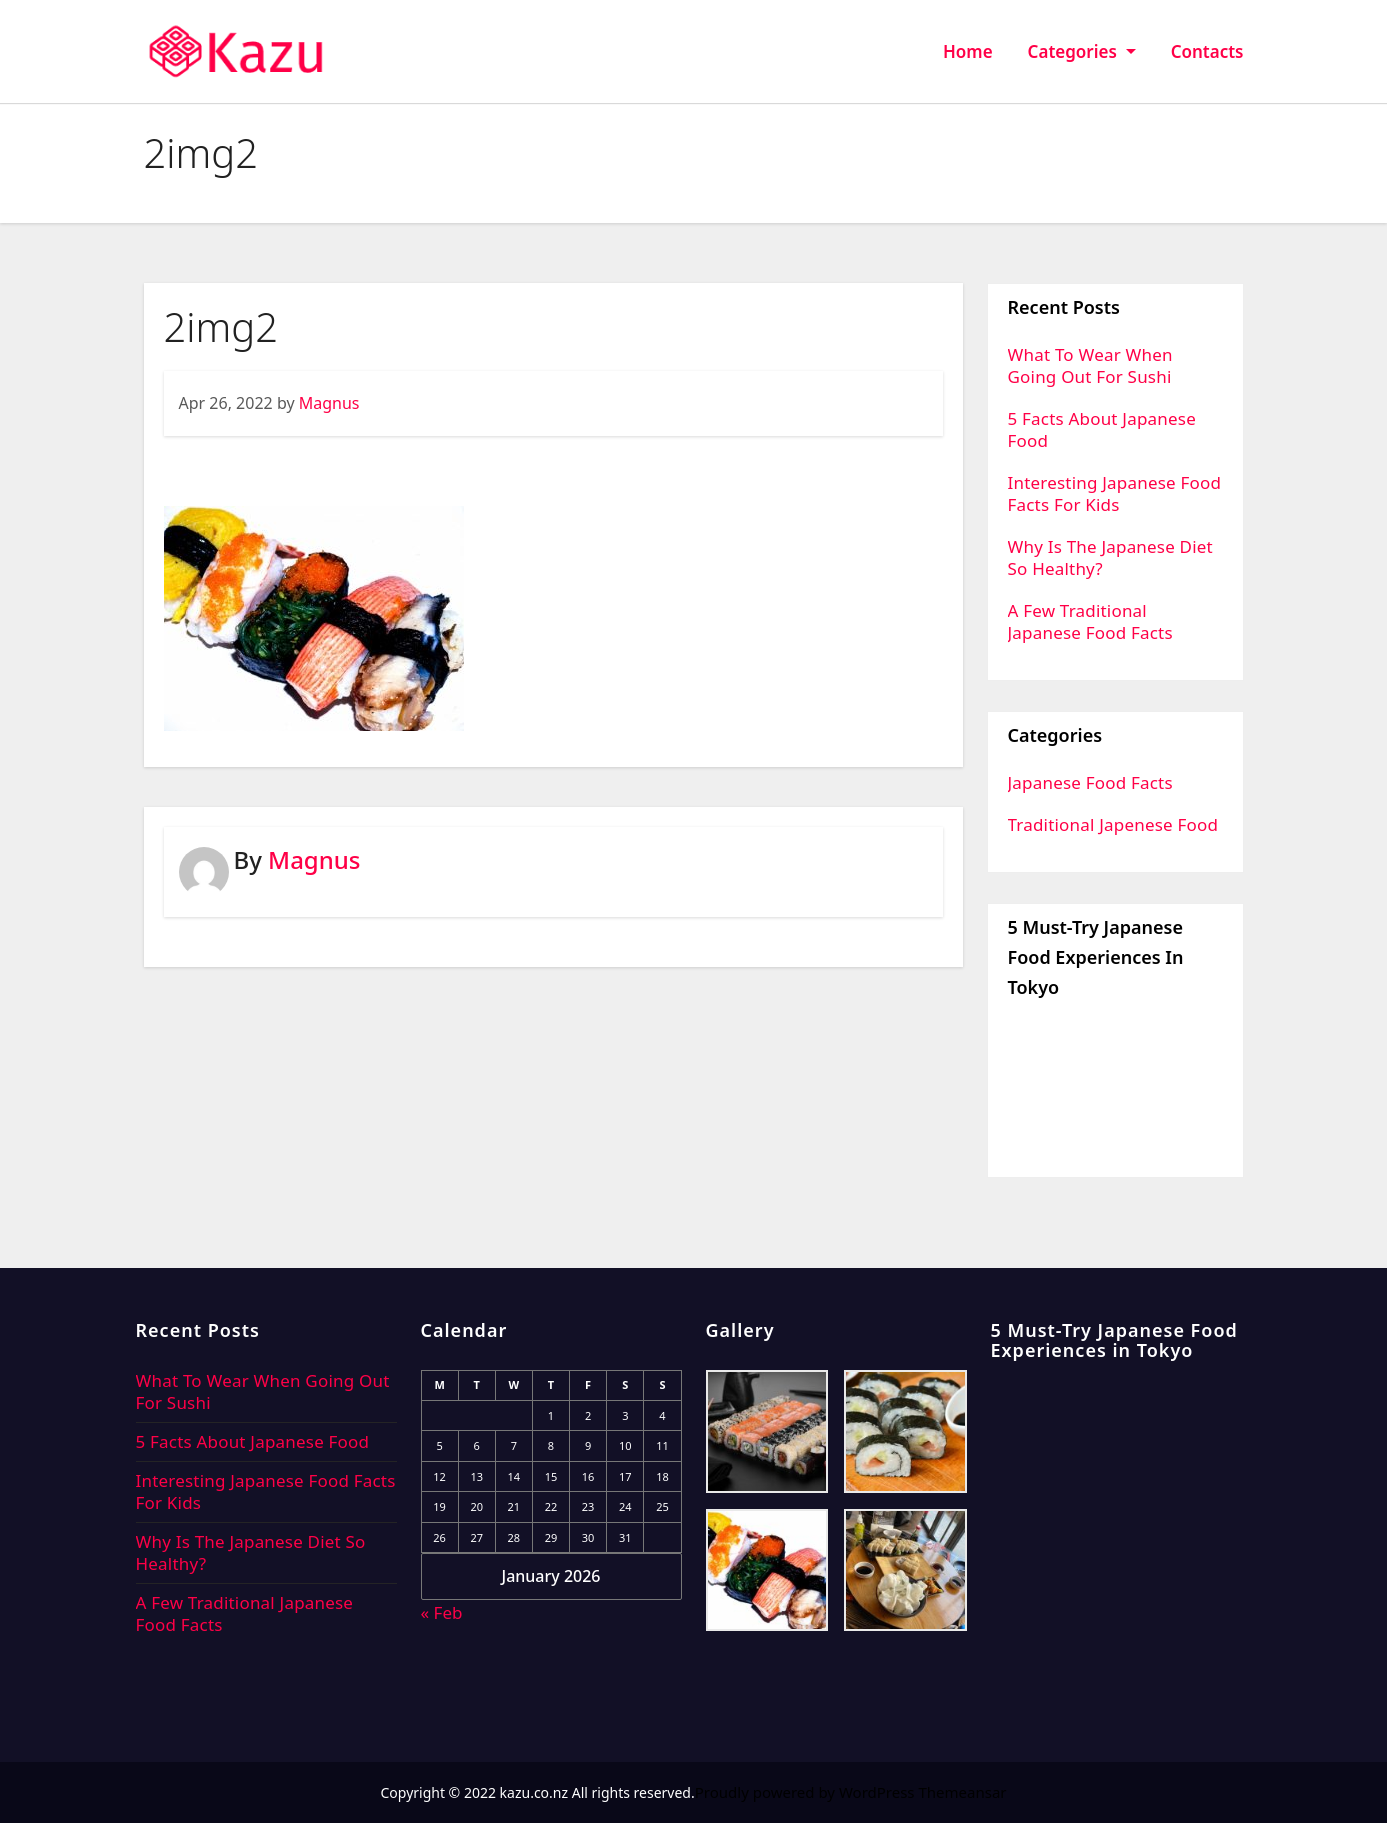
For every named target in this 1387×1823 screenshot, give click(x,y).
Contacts (1207, 51)
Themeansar (962, 1792)
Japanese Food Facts (1090, 782)
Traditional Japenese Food (1113, 824)
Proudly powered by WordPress (807, 1792)
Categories (1082, 51)
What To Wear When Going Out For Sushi (1090, 365)
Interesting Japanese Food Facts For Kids (1115, 493)
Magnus (329, 403)
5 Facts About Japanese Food (1102, 429)
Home (968, 51)
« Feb (442, 1612)
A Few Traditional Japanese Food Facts (1090, 621)
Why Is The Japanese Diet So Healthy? (1110, 557)
